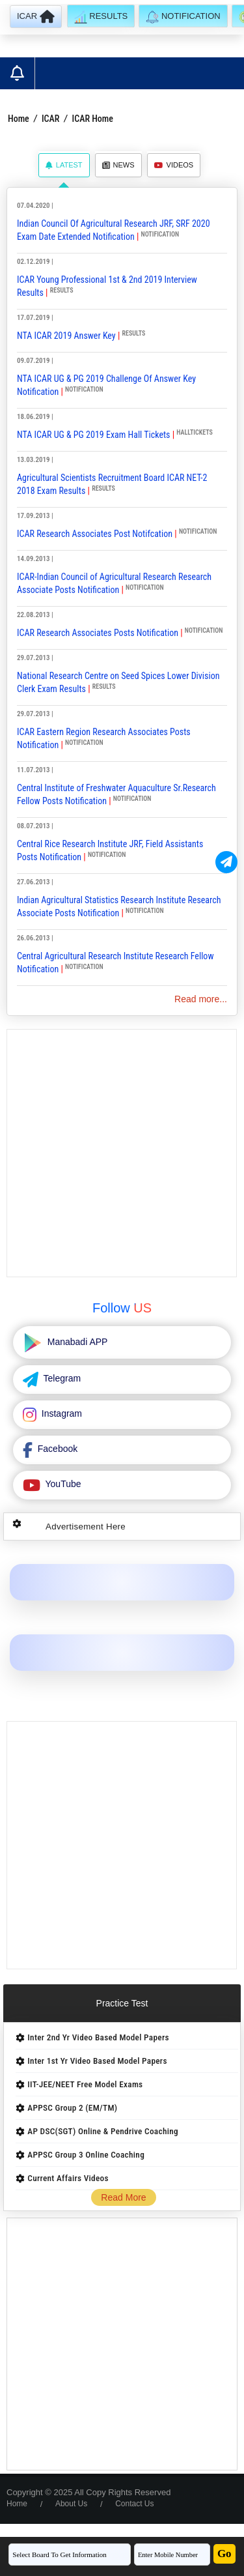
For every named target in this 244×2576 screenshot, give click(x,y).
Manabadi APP (76, 1342)
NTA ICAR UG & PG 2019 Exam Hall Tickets (93, 434)
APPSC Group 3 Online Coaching (85, 2155)
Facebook (56, 1448)
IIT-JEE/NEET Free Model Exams (84, 2084)
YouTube (62, 1484)
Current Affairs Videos (68, 2178)
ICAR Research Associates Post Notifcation (94, 533)
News (118, 165)
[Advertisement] (122, 1153)
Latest (64, 165)
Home (18, 118)
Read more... (200, 999)
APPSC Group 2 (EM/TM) (72, 2108)
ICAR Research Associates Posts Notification (97, 633)
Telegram (61, 1378)
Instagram (60, 1413)
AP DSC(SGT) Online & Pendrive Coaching (102, 2131)
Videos (174, 165)
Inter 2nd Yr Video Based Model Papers (98, 2037)
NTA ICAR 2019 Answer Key (66, 335)
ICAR (50, 118)
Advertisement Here (86, 1526)
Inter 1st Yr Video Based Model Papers (97, 2061)
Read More (123, 2197)
